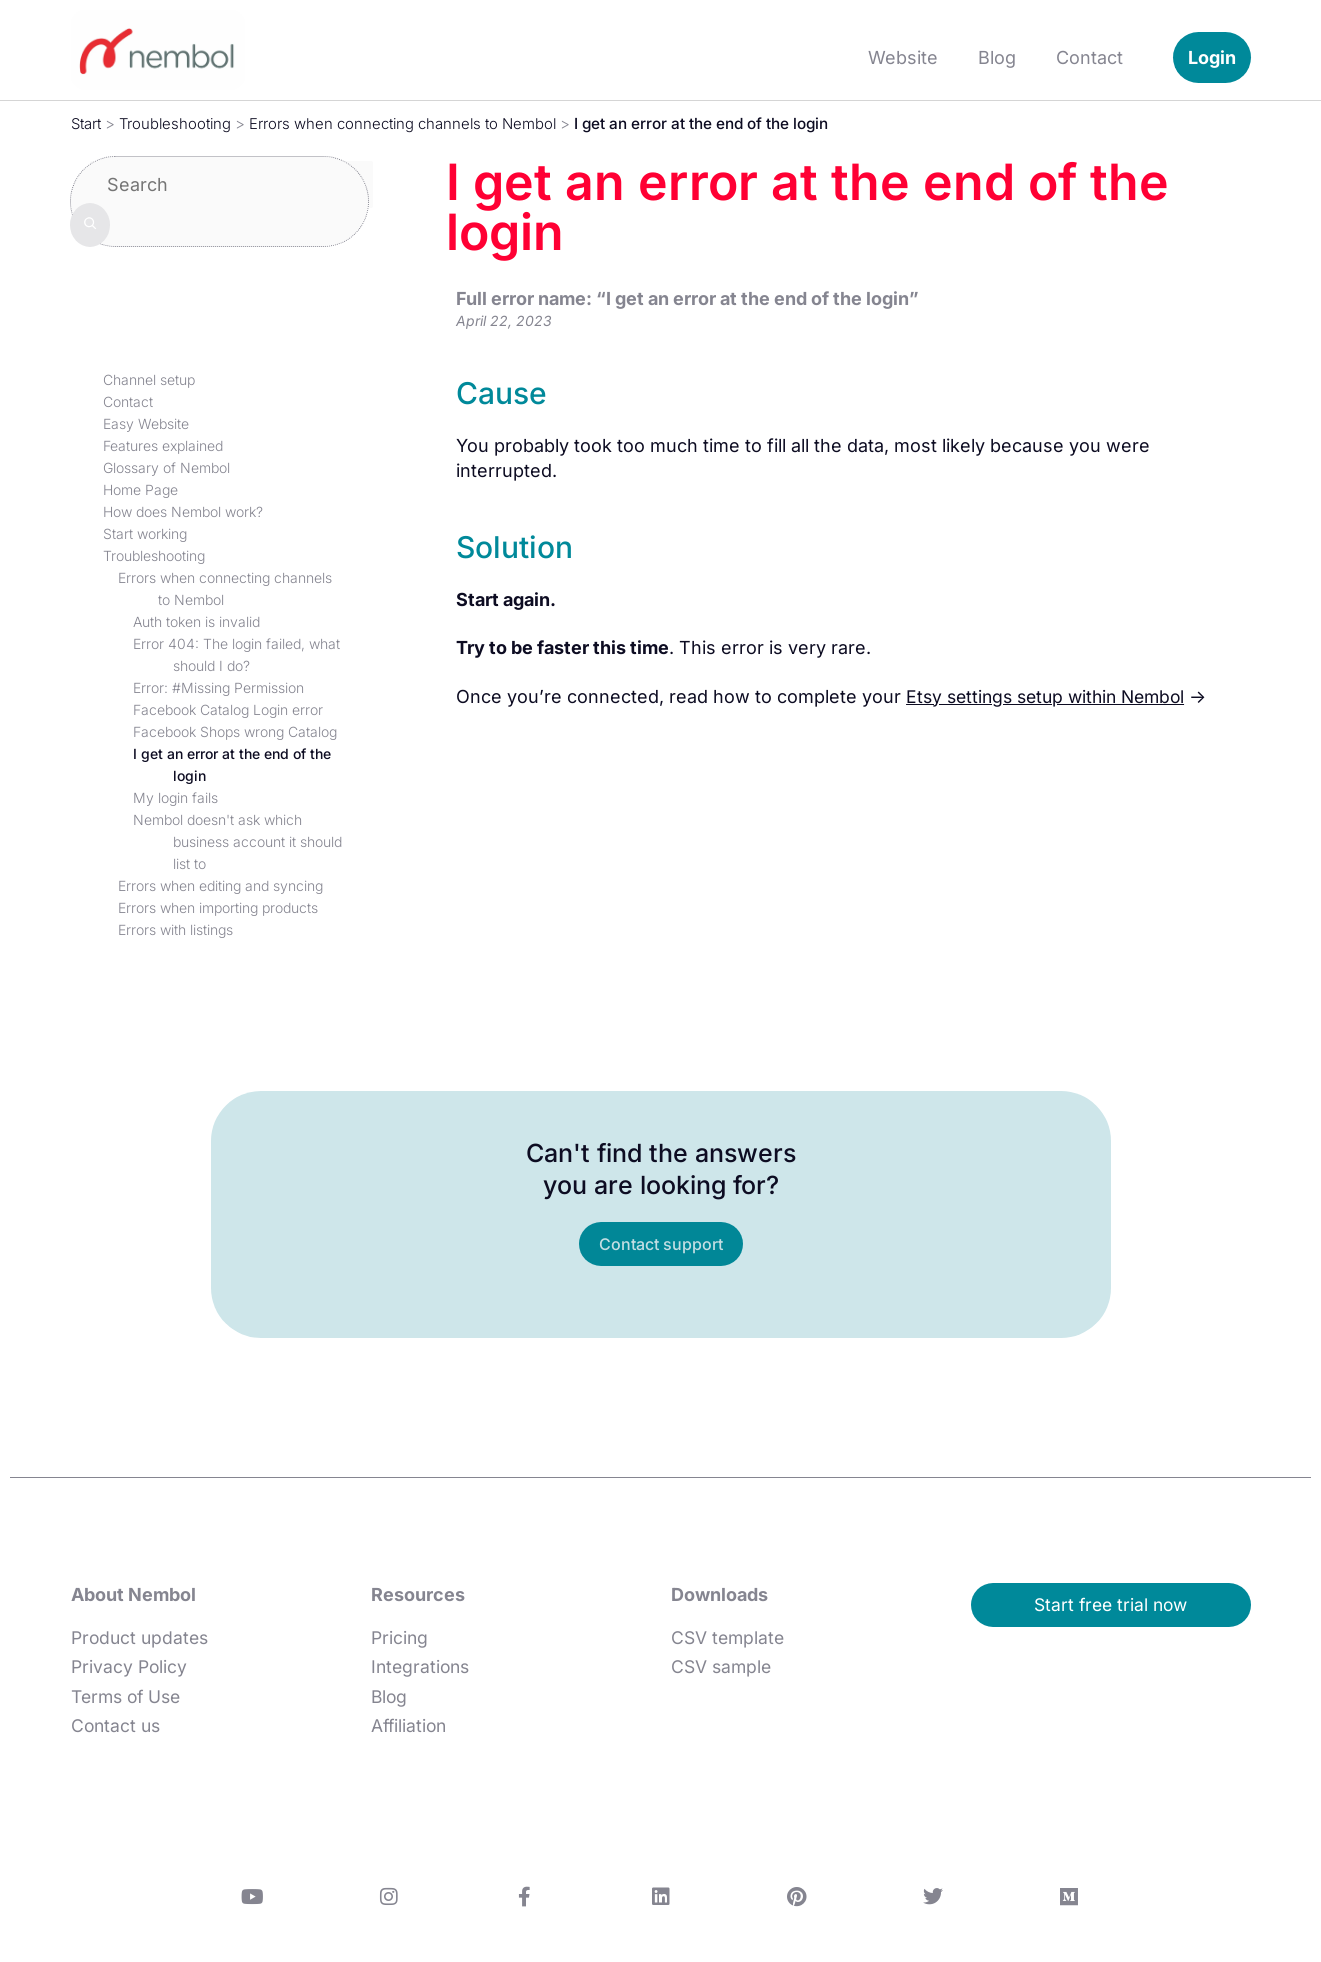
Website (903, 57)
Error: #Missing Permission (218, 687)
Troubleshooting (181, 123)
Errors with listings (175, 929)
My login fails (175, 797)
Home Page (140, 489)
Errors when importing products (218, 907)
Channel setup (149, 379)
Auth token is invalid (196, 621)
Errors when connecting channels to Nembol (417, 123)
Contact (1089, 57)
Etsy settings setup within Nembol (1052, 695)
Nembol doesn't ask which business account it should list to (237, 841)
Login (1212, 57)
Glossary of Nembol (166, 467)
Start (88, 123)
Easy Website (146, 423)
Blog (997, 57)
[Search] (90, 224)
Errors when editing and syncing (220, 885)
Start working (145, 533)
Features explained (163, 445)
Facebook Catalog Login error (228, 709)
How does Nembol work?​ (183, 511)
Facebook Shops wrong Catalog (235, 731)
